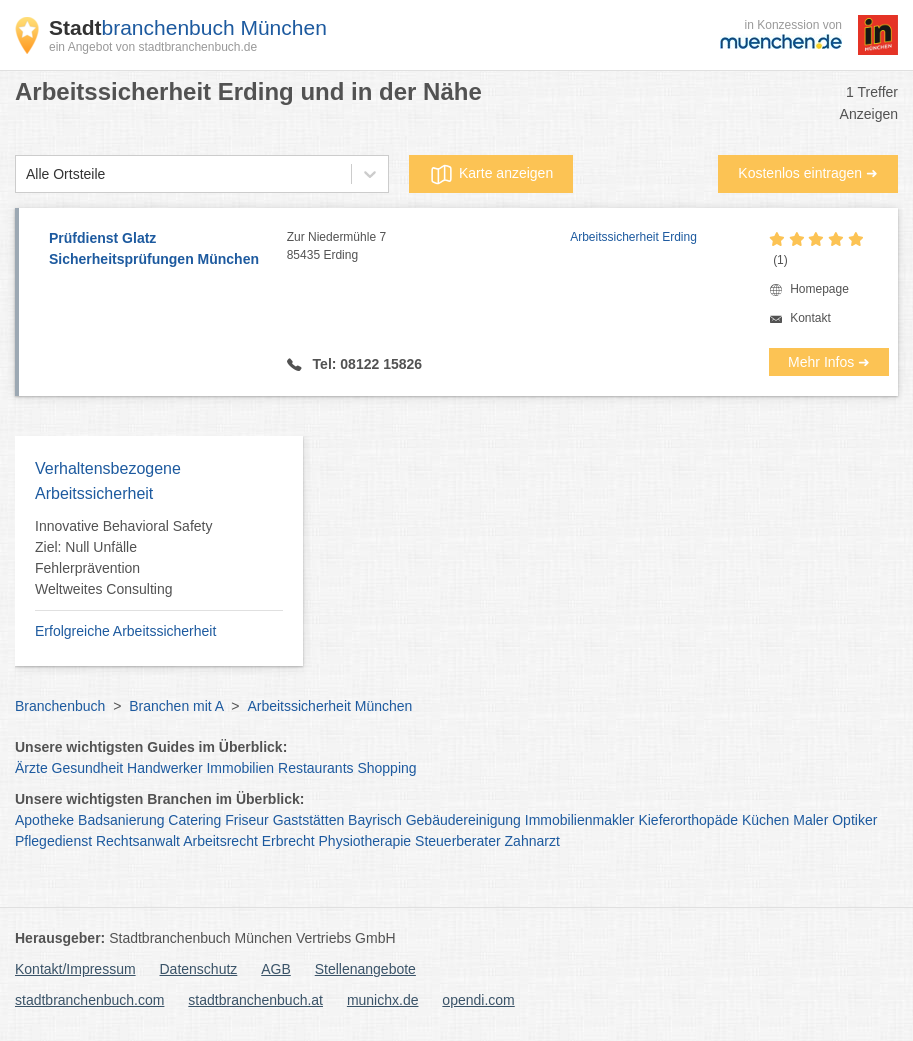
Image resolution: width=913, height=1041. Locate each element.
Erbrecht (288, 841)
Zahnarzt (532, 841)
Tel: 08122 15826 (365, 364)
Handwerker (164, 768)
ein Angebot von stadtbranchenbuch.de (153, 47)
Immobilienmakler (580, 820)
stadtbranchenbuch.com (89, 1000)
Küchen (765, 820)
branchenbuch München (188, 27)
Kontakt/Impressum (75, 969)
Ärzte (31, 768)
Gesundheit (88, 768)
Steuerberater (458, 841)
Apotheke (44, 820)
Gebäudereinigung (463, 820)
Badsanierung (121, 820)
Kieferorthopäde (688, 820)
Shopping (386, 768)
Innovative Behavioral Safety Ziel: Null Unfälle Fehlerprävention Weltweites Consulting (123, 557)
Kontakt (810, 318)
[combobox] (26, 174)
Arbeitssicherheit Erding (633, 237)
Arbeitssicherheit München (329, 706)
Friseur (247, 820)
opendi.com (478, 1000)
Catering (194, 820)
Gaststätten (309, 820)
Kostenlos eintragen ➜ (808, 173)
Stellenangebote (365, 969)
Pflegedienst (53, 841)
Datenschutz (199, 969)
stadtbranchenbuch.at (255, 1000)
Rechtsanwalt (138, 841)
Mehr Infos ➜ (829, 362)
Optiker (854, 820)
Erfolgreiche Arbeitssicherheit (125, 631)
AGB (276, 969)
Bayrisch (375, 820)
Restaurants (315, 768)
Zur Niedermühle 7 (428, 247)
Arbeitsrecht (220, 841)
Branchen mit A (176, 706)
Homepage (819, 289)
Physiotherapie (365, 841)
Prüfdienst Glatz (158, 250)
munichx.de (383, 1000)
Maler (810, 820)
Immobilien (240, 768)
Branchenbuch (60, 706)
